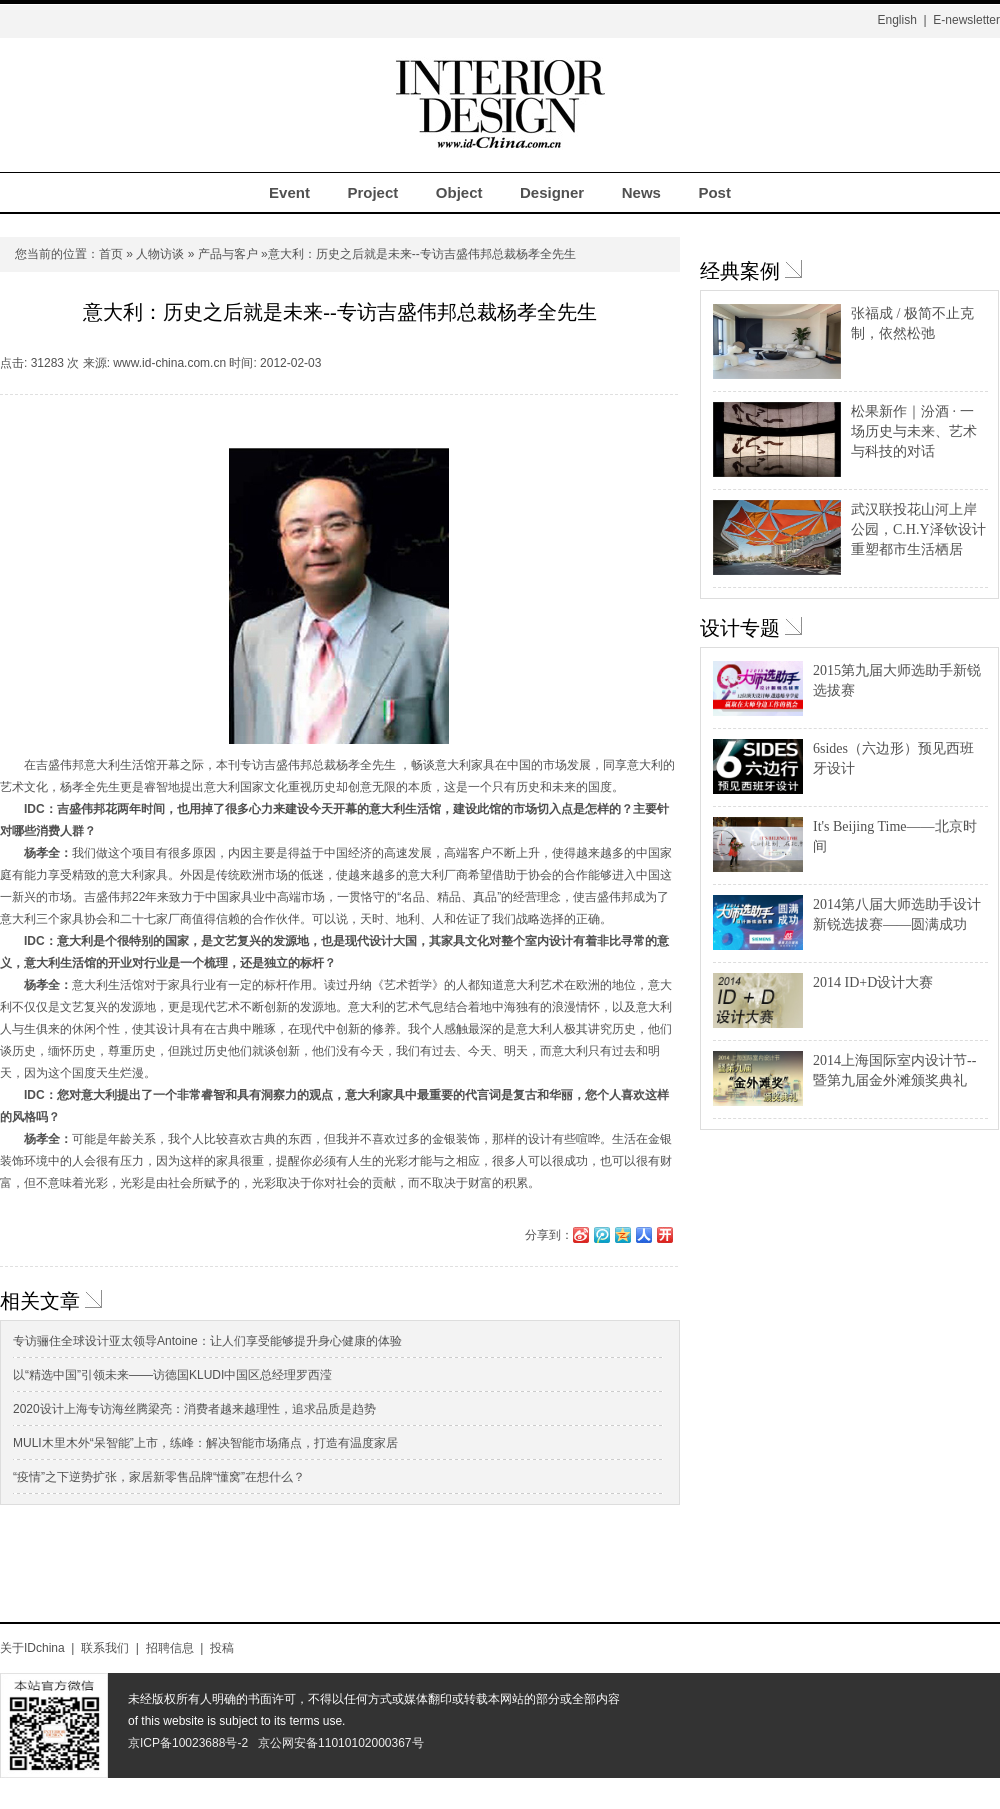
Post (714, 192)
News (641, 192)
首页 (111, 254)
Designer (552, 192)
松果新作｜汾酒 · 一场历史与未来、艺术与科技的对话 (914, 431)
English (896, 20)
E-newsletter (966, 20)
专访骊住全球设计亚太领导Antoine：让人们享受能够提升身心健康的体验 (207, 1341)
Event (289, 192)
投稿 (222, 1648)
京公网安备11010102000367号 (340, 1743)
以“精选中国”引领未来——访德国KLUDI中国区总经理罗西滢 (172, 1375)
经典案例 (740, 271)
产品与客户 (228, 254)
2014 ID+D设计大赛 (873, 982)
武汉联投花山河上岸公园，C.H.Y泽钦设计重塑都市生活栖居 (918, 529)
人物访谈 (160, 254)
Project (372, 192)
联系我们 (105, 1648)
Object (459, 192)
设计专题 (740, 628)
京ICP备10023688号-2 (188, 1743)
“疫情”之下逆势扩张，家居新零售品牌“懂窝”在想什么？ (159, 1477)
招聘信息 (170, 1648)
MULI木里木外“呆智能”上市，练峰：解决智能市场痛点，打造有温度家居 (205, 1443)
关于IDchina (32, 1648)
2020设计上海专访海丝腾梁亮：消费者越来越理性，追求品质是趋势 (194, 1409)
